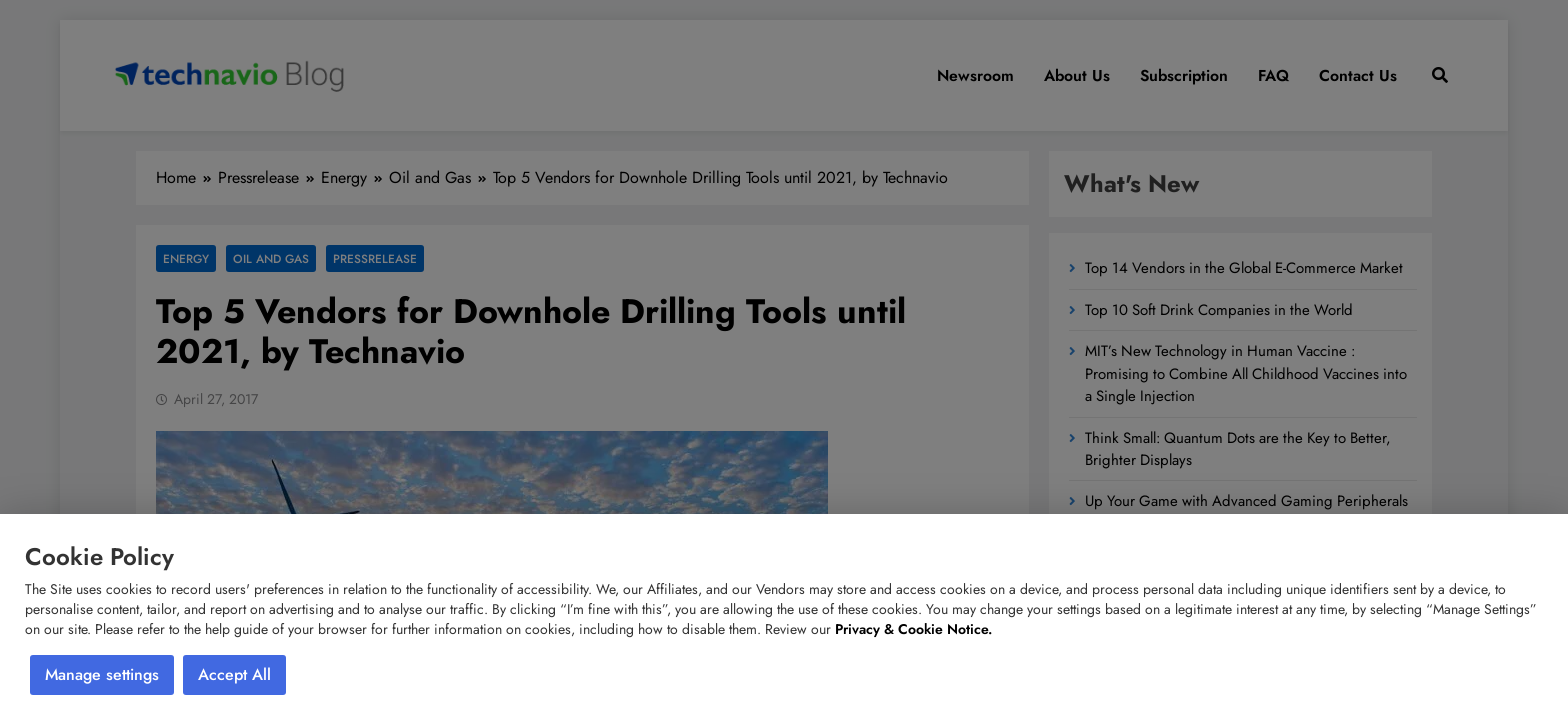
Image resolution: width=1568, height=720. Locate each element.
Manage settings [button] (102, 674)
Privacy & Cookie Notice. (913, 629)
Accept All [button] (234, 674)
